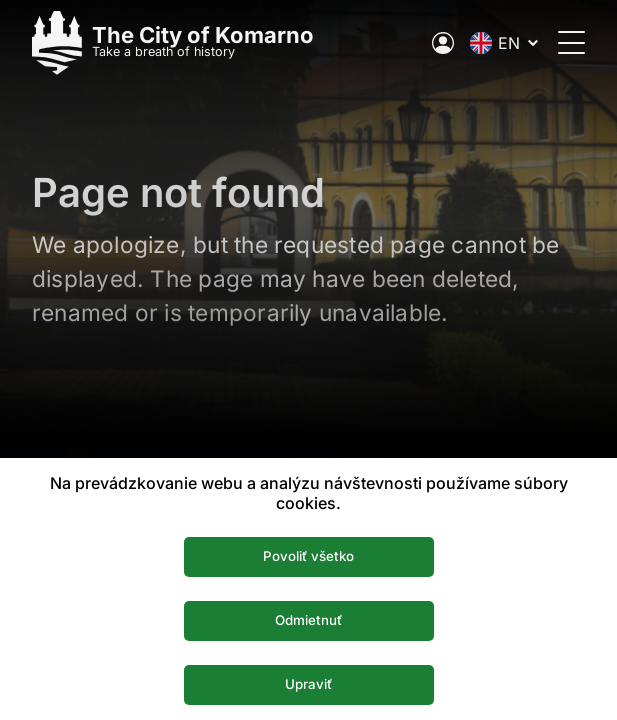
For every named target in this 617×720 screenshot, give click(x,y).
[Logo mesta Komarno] (173, 42)
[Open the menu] (571, 42)
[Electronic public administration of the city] (443, 43)
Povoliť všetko (308, 556)
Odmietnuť (308, 620)
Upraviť (308, 684)
